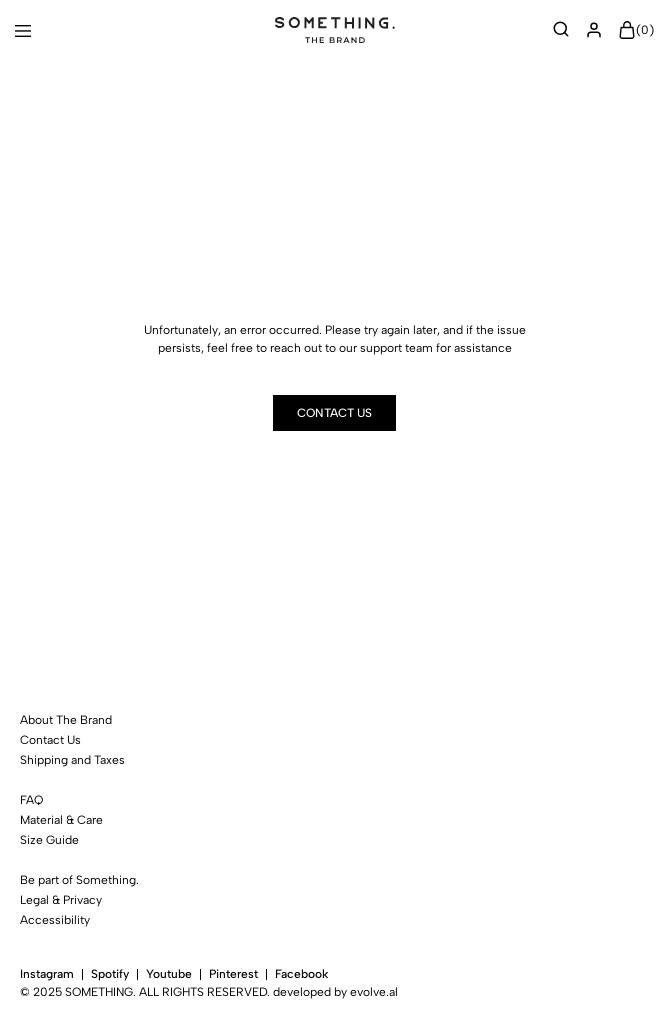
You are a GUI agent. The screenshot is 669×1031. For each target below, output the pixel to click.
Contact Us (50, 740)
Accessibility (55, 920)
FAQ (31, 800)
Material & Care (61, 820)
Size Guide (49, 840)
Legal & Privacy (61, 900)
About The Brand (66, 720)
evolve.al (374, 992)
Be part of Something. (79, 880)
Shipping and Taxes (72, 760)
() (636, 30)
